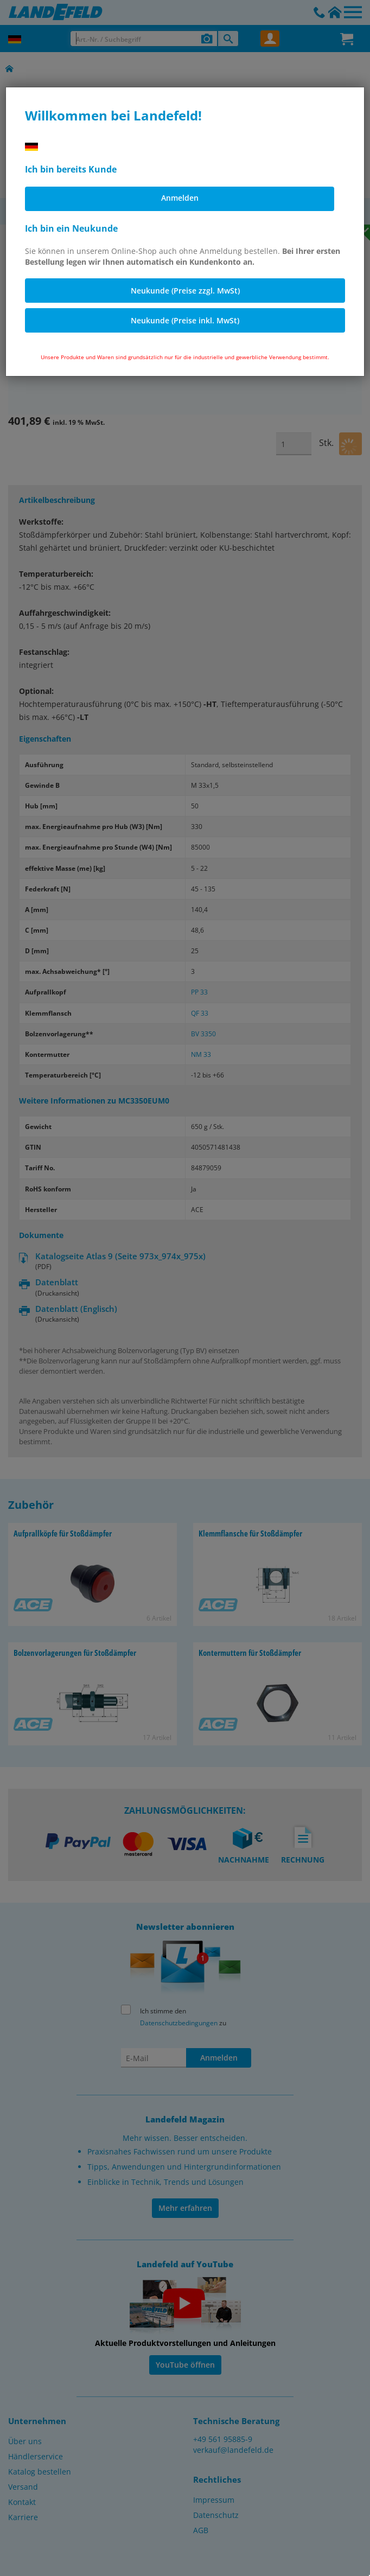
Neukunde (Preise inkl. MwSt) (185, 320)
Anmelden (180, 198)
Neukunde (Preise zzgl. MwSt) (185, 290)
